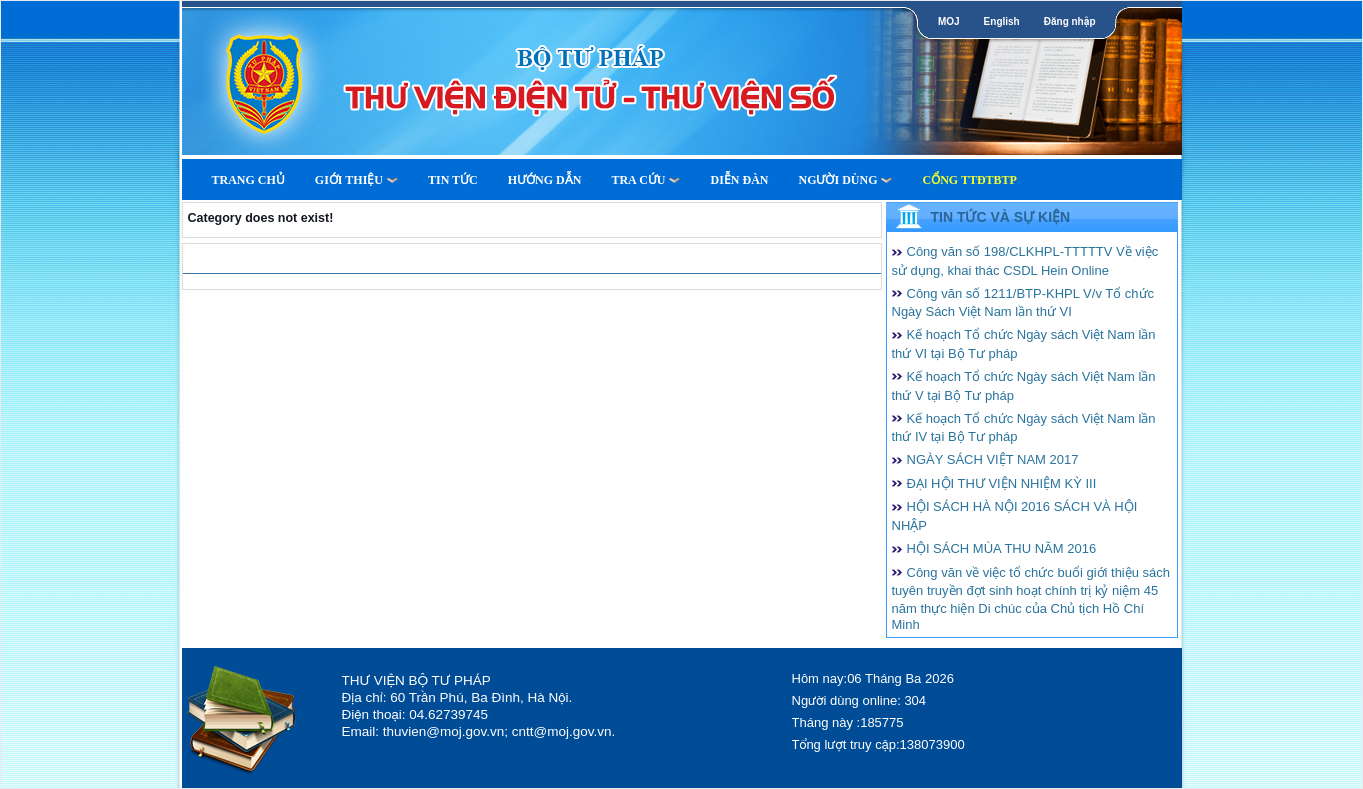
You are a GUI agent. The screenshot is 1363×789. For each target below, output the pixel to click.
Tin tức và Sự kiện (1001, 217)
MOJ (949, 21)
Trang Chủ (248, 180)
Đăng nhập (1070, 21)
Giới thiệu (356, 180)
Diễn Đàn (739, 180)
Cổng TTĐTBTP (969, 180)
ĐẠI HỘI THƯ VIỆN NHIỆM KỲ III (1002, 483)
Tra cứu (645, 180)
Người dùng (845, 180)
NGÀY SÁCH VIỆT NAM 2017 (993, 459)
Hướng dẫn (545, 180)
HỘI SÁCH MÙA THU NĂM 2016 (1002, 548)
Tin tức (453, 180)
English (1002, 21)
